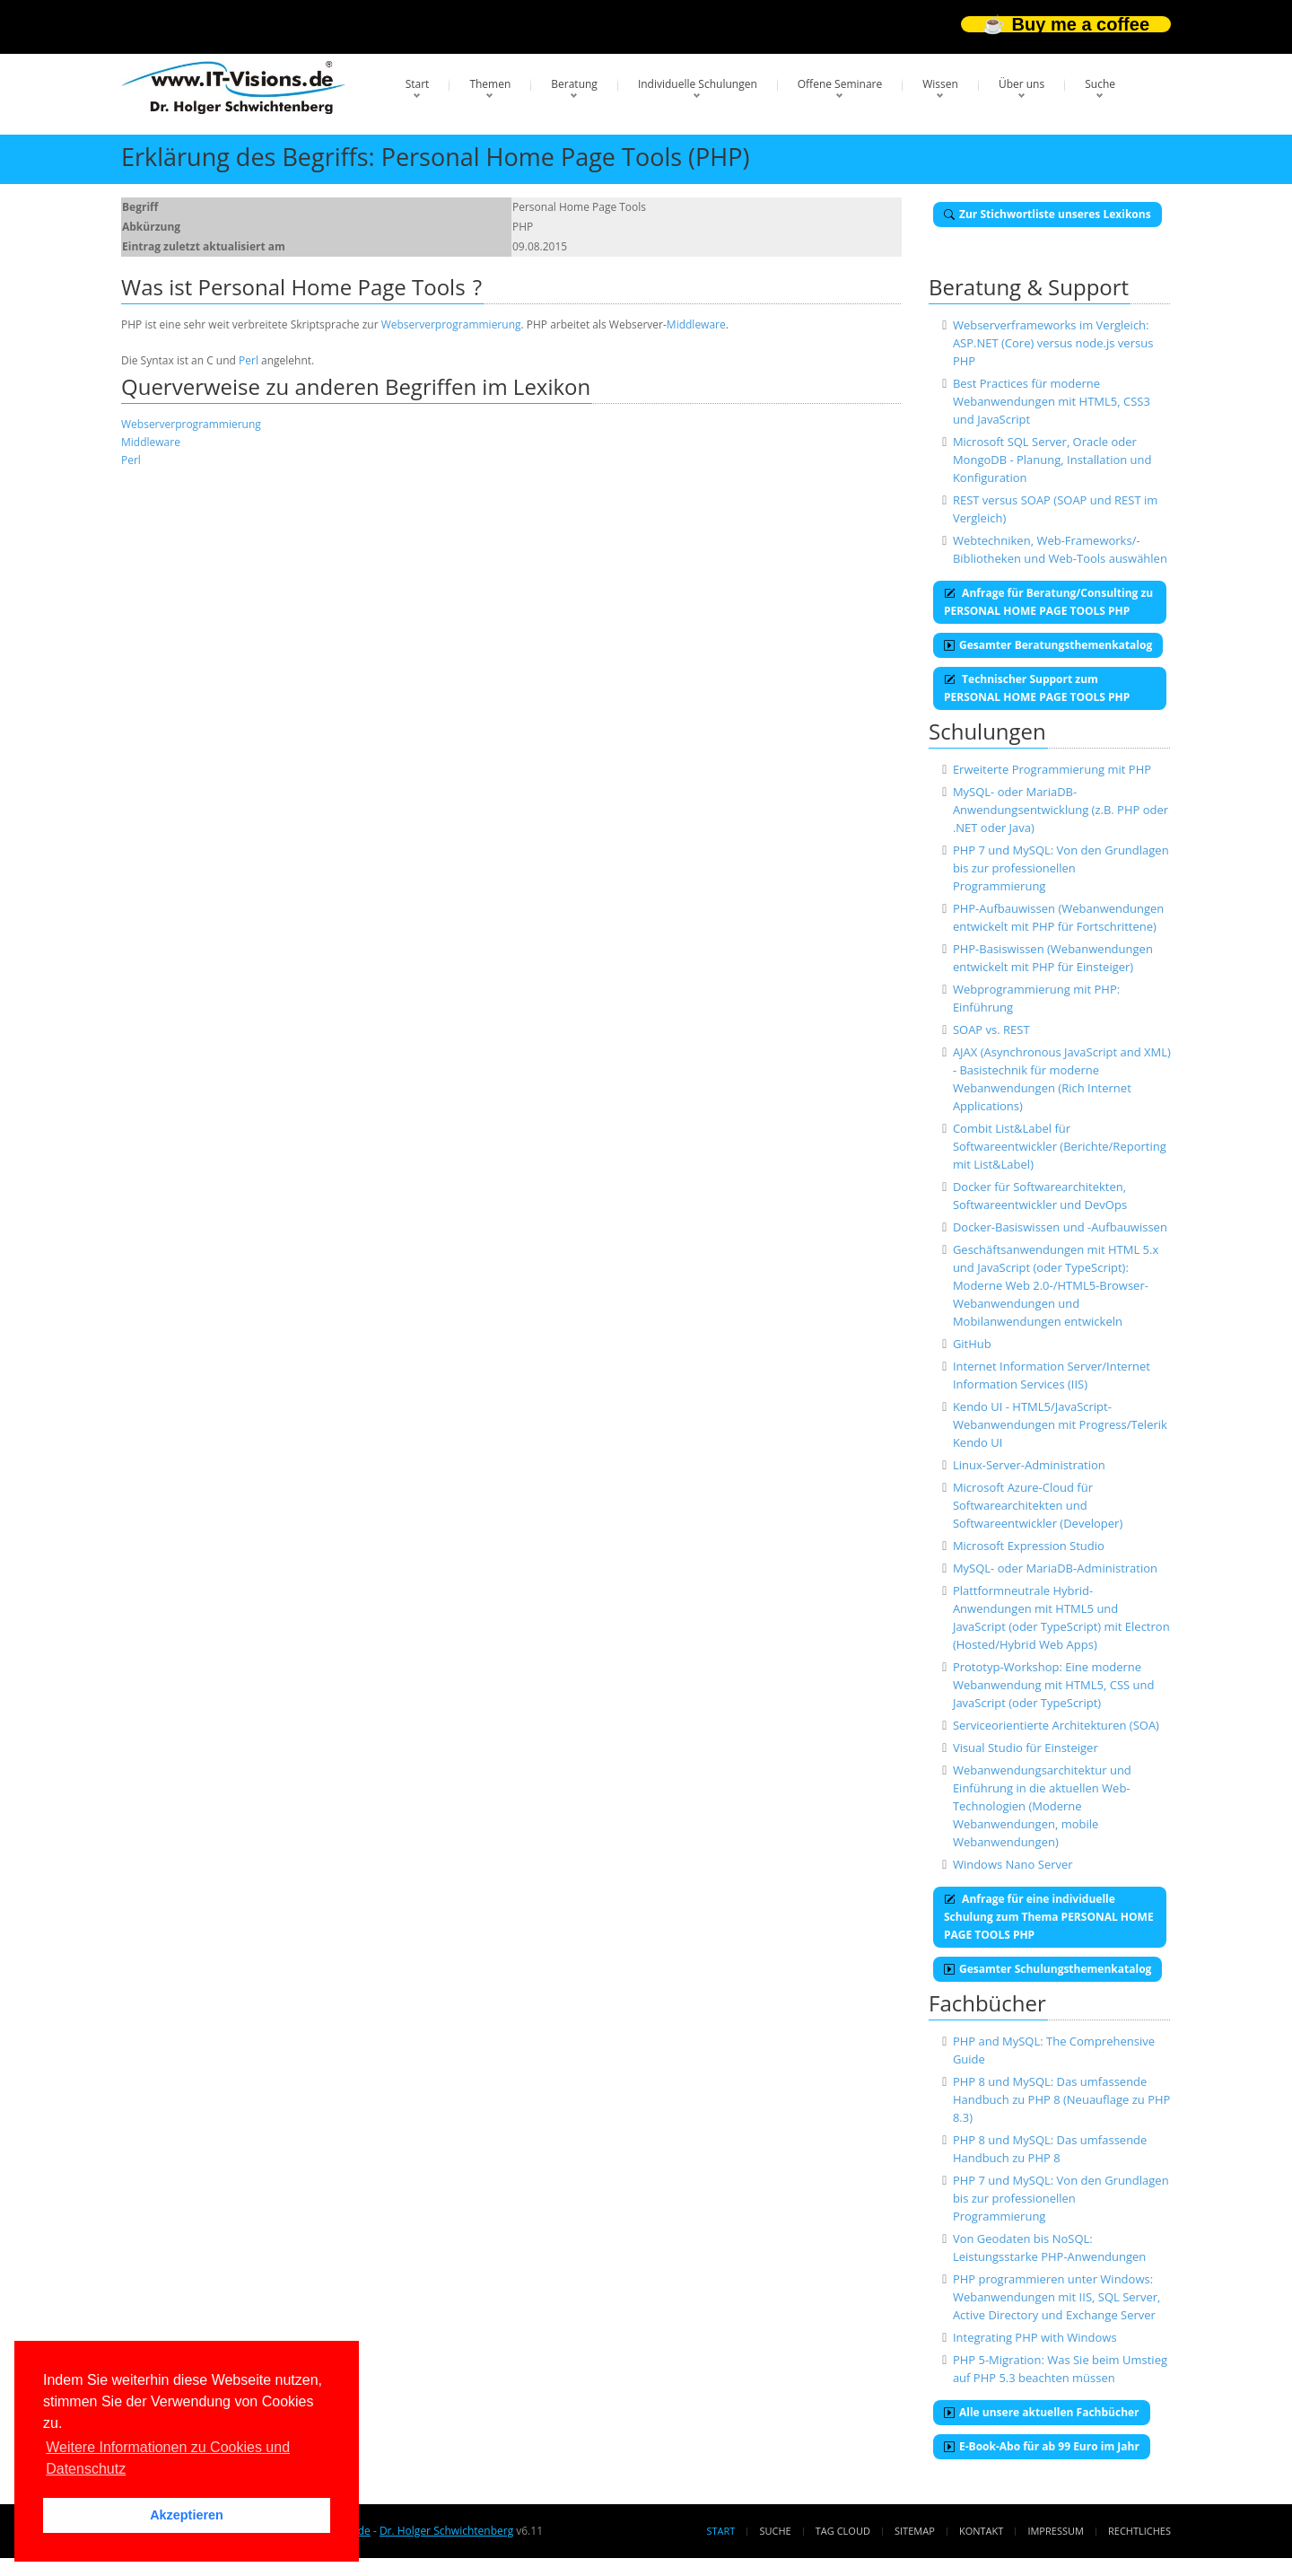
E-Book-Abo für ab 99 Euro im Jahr (1041, 2446)
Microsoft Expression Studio (1028, 1546)
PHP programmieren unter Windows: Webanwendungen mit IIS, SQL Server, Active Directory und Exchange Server (1056, 2297)
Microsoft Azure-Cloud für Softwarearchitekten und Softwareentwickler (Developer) (1037, 1505)
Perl (248, 360)
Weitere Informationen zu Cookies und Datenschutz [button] (168, 2458)
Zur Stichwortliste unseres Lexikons (1047, 214)
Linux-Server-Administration (1029, 1465)
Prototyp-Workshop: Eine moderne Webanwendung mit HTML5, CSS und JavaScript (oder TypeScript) (1054, 1685)
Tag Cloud (843, 2530)
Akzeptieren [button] (186, 2515)
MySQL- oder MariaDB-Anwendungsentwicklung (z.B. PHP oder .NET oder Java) (1060, 810)
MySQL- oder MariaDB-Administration (1055, 1568)
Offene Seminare (840, 84)
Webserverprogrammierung (451, 324)
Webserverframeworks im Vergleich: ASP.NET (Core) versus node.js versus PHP (1053, 343)
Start (418, 84)
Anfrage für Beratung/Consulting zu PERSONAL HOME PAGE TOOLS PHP (1048, 601)
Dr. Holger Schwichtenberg (446, 2530)
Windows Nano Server (1013, 1864)
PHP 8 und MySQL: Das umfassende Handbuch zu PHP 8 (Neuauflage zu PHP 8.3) (1061, 2099)
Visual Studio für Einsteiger (1025, 1747)
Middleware (696, 324)
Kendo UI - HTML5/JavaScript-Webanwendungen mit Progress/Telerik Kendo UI (1060, 1424)
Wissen (940, 84)
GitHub (972, 1344)
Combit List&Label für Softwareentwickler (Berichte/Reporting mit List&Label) (1059, 1146)
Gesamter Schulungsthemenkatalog (1047, 1968)
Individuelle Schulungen (697, 84)
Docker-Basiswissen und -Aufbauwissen (1060, 1227)
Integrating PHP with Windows (1035, 2337)
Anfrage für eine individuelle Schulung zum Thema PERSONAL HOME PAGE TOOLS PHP (1049, 1916)
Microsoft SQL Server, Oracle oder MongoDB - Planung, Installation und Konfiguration (1052, 460)
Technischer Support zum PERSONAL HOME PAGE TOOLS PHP (1037, 688)
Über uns (1021, 84)
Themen (490, 84)
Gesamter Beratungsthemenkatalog (1048, 645)
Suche (1100, 84)
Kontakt (981, 2530)
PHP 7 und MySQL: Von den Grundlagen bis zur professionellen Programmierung (1061, 868)
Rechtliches (1139, 2530)
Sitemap (915, 2530)
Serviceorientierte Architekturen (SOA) (1056, 1725)
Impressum (1055, 2530)
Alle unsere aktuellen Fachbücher (1041, 2412)
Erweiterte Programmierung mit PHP (1052, 769)
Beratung (574, 84)
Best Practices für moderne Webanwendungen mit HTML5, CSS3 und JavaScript (1051, 401)
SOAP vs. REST (991, 1029)
